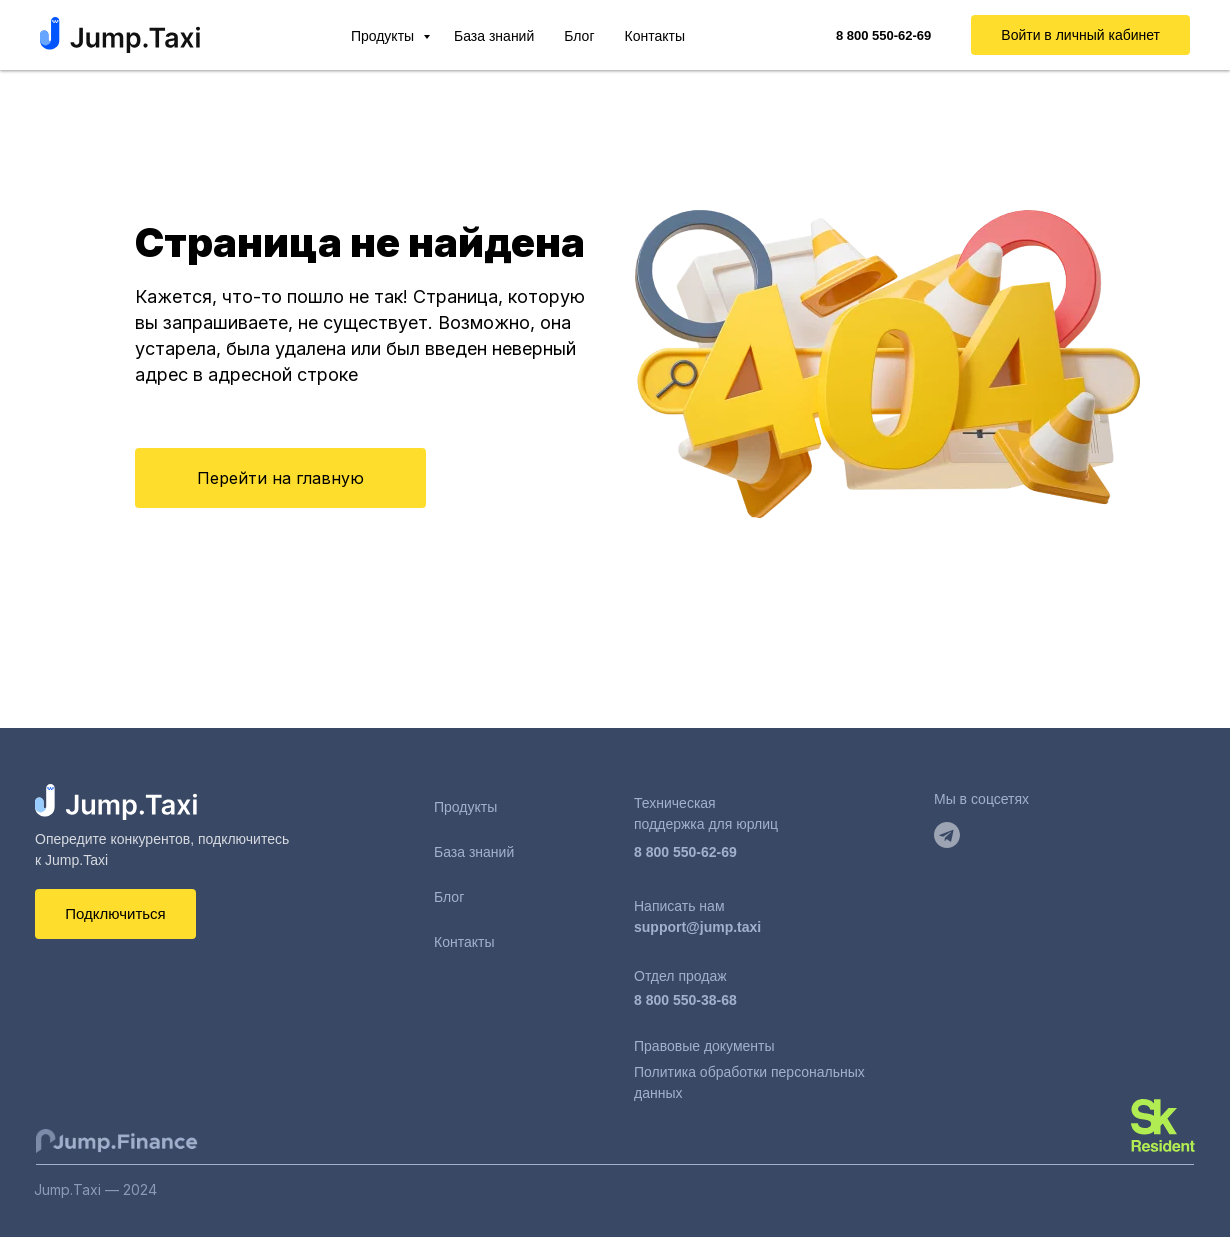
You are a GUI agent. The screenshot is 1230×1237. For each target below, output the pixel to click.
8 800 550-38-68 (685, 1000)
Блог (579, 36)
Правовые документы (704, 1046)
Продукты (384, 36)
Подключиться (115, 913)
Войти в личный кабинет (1080, 35)
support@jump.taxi (697, 927)
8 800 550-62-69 (685, 852)
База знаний (494, 36)
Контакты (655, 36)
